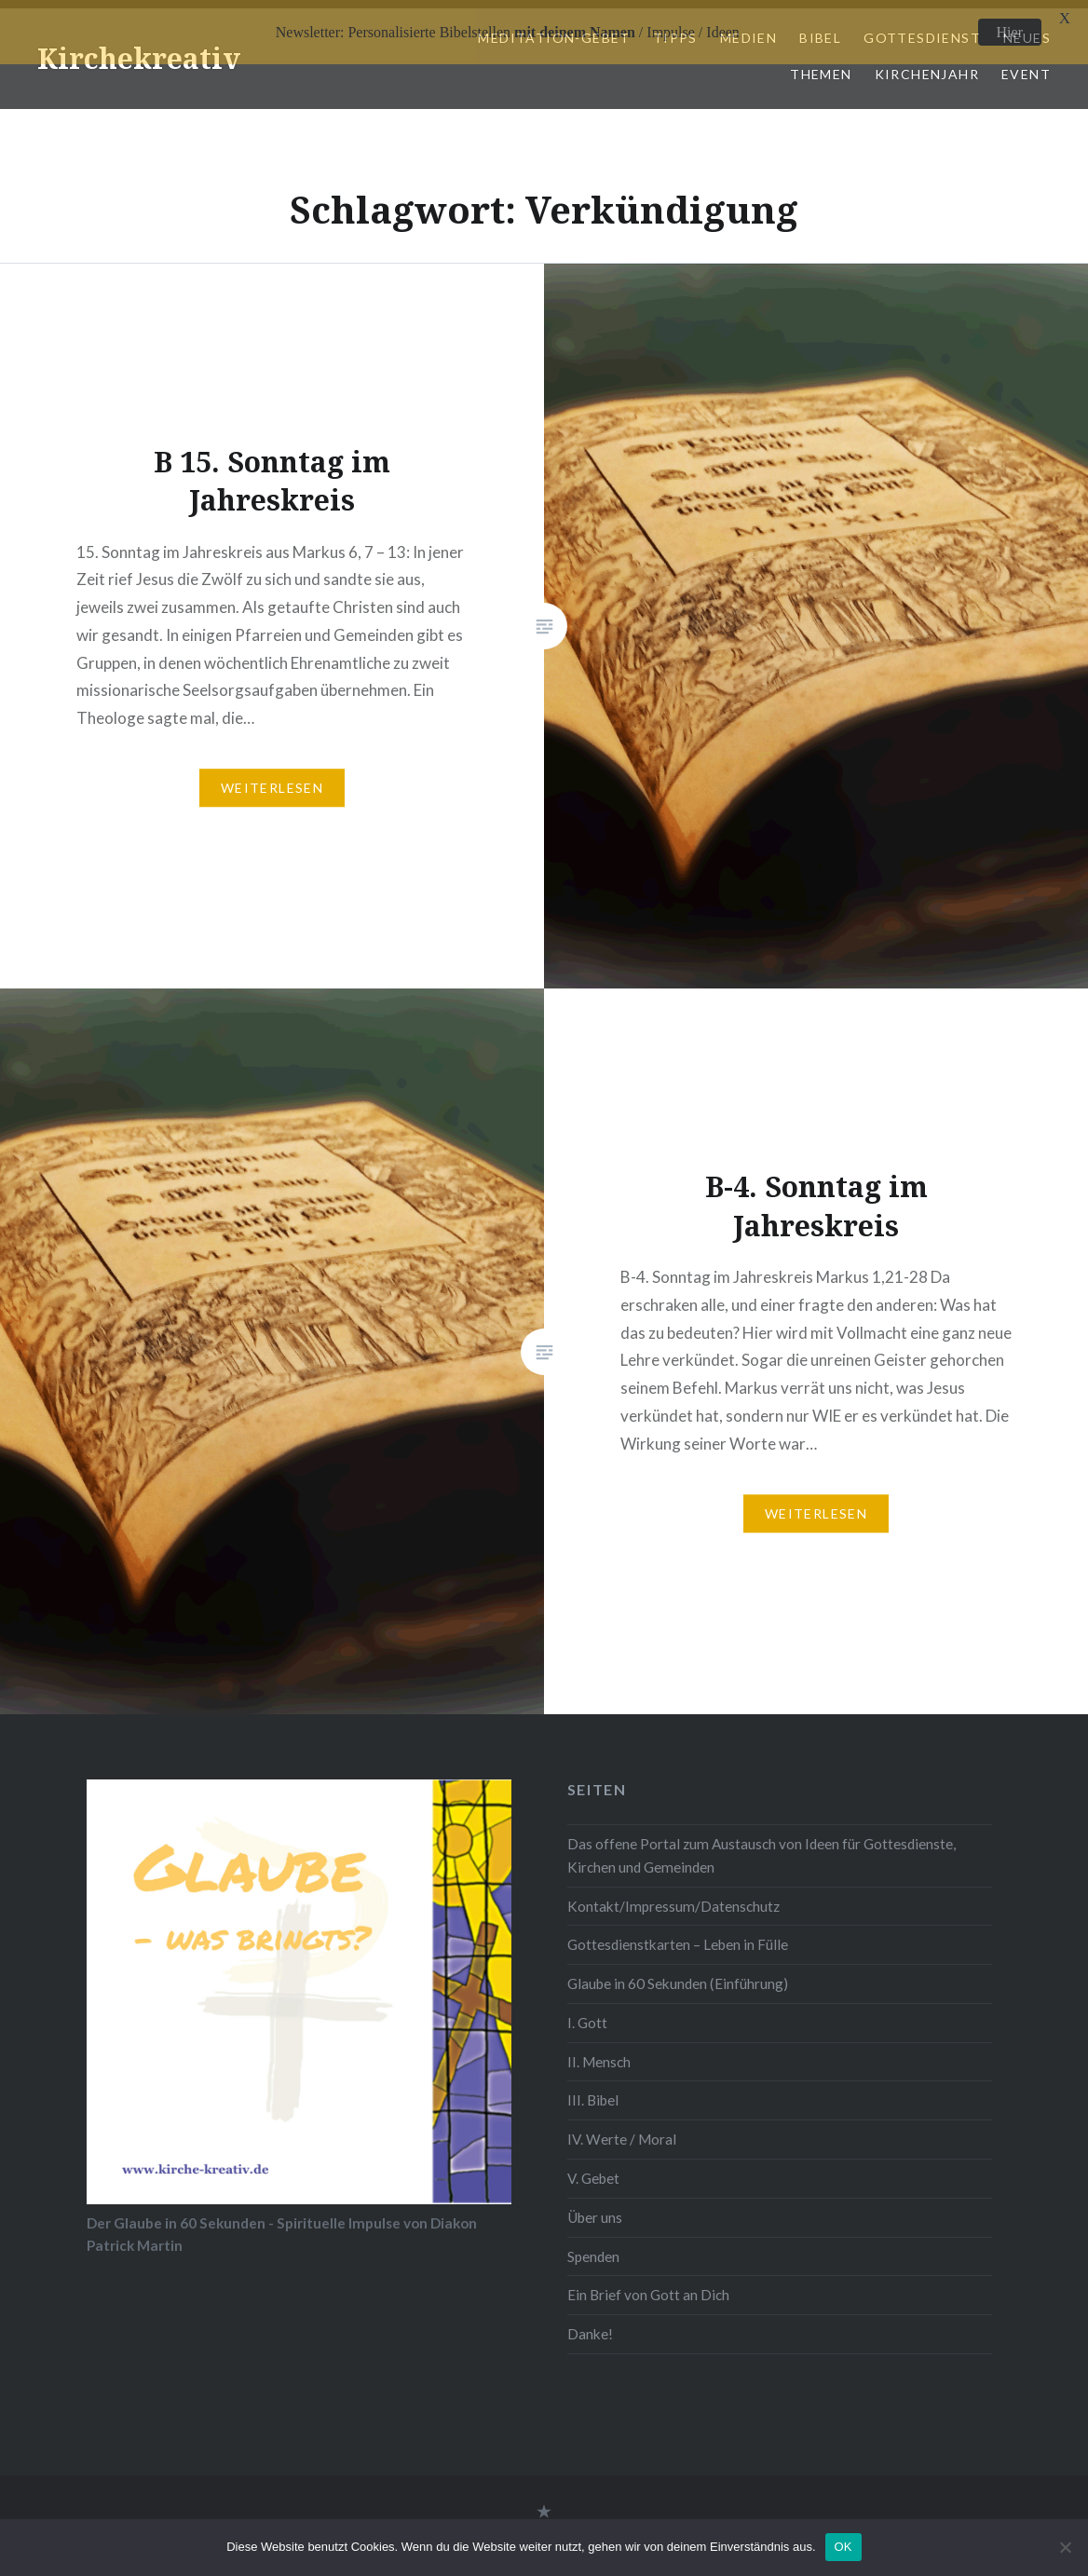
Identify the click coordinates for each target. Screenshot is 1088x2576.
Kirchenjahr (927, 66)
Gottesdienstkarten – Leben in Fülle (677, 1937)
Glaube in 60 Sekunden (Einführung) (677, 1976)
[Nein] (1064, 2547)
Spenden (593, 2248)
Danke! (590, 2325)
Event (1026, 66)
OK (843, 2547)
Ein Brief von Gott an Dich (648, 2287)
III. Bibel (593, 2092)
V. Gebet (593, 2169)
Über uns (594, 2209)
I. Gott (587, 2014)
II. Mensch (599, 2053)
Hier (1010, 32)
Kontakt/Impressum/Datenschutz (673, 1897)
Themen (820, 66)
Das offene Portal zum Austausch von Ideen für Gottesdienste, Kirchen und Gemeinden (761, 1848)
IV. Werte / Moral (621, 2131)
